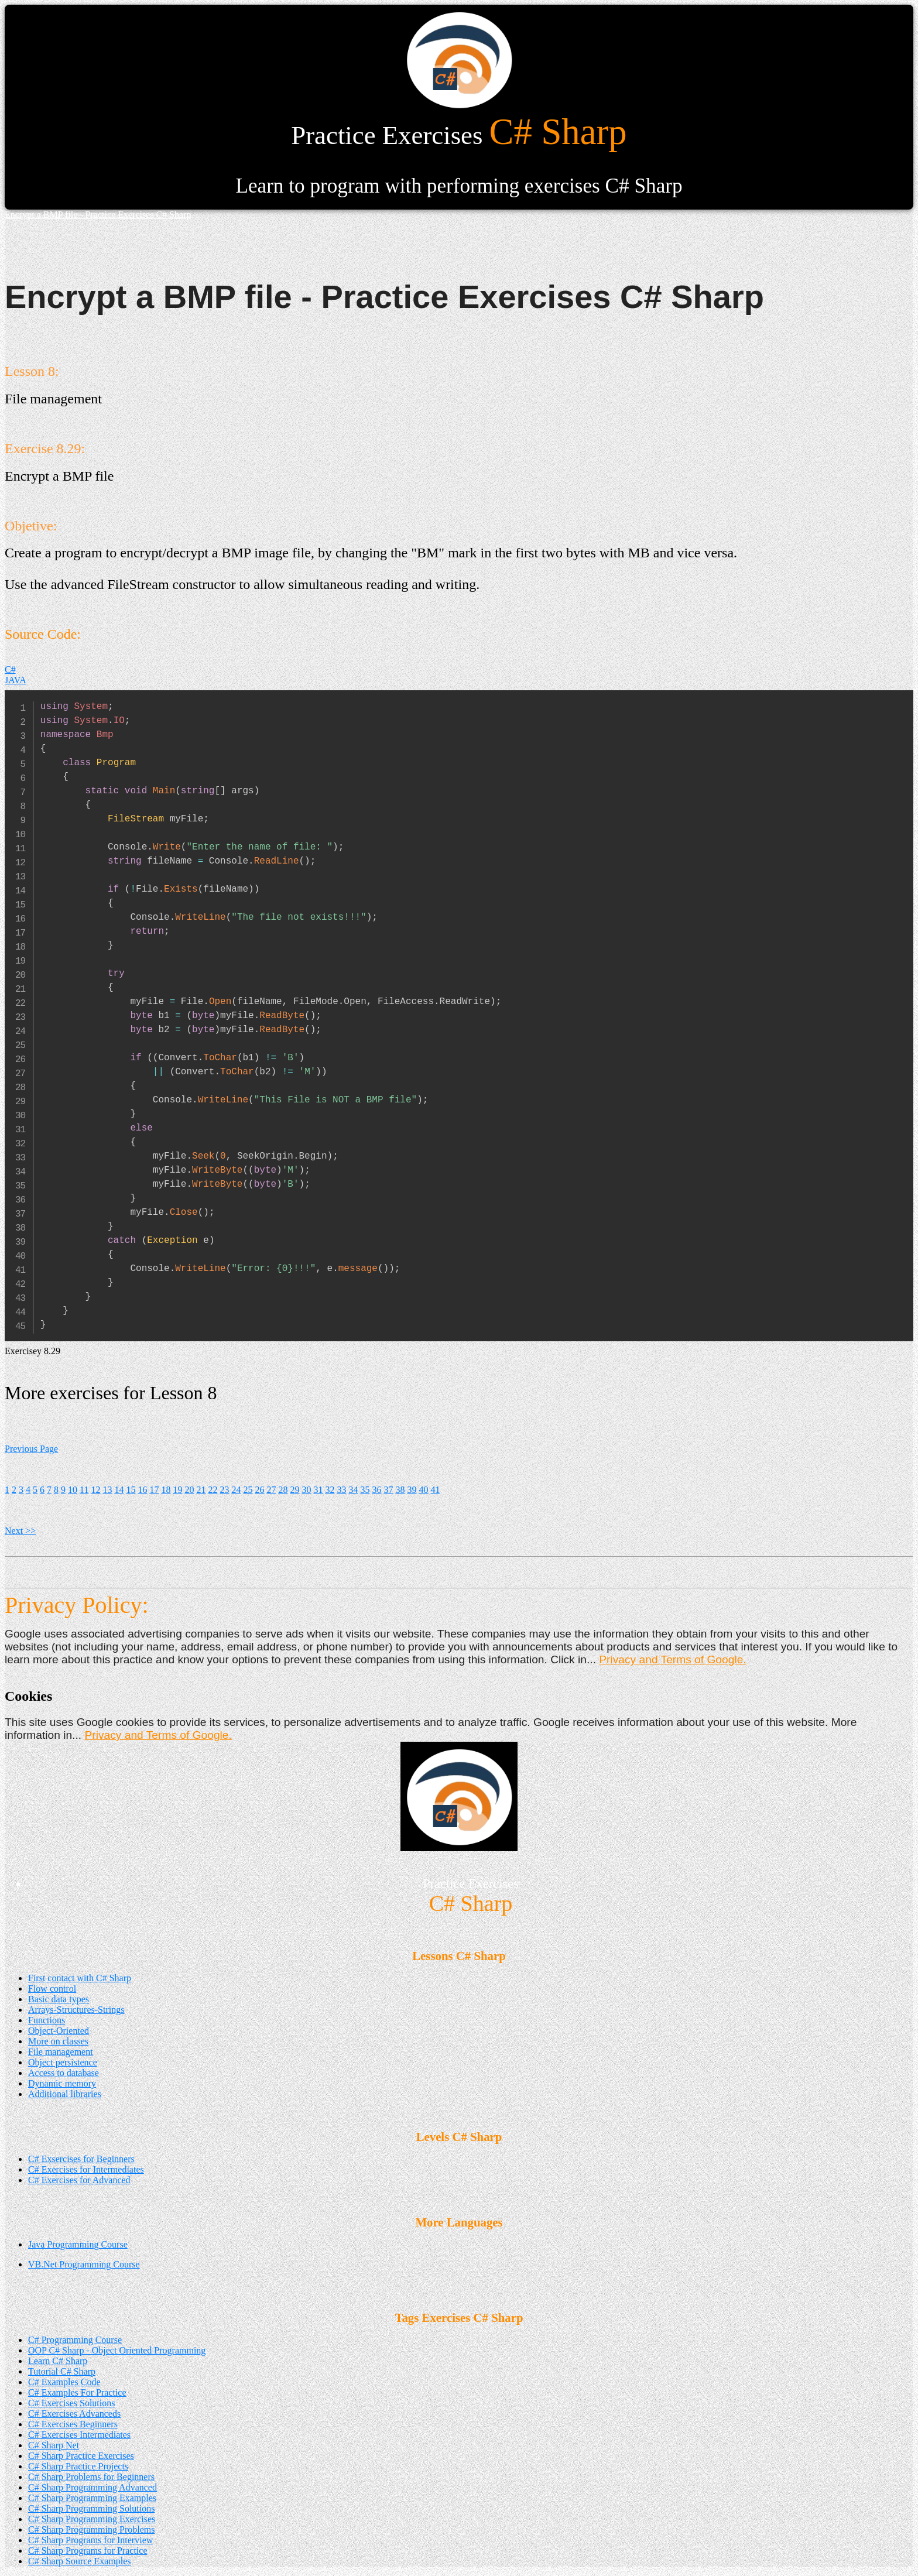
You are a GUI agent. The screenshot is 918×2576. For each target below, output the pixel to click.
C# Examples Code (64, 2382)
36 (376, 1490)
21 (200, 1490)
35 (364, 1490)
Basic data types (58, 1999)
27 (271, 1490)
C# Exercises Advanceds (74, 2414)
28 (282, 1490)
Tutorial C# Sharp (61, 2371)
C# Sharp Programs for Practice (88, 2551)
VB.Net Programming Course (84, 2264)
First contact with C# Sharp (79, 1978)
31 (318, 1490)
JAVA (15, 680)
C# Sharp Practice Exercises (81, 2456)
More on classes (58, 2041)
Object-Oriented (58, 2031)
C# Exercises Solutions (71, 2403)
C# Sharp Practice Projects (78, 2466)
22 (212, 1490)
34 (353, 1490)
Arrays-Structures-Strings (76, 2010)
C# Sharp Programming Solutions (91, 2508)
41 (435, 1490)
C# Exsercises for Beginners (81, 2159)
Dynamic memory (62, 2083)
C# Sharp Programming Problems (91, 2529)
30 (306, 1490)
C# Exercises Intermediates (79, 2435)
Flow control (52, 1988)
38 (400, 1490)
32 (329, 1490)
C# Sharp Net (53, 2445)
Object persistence (62, 2062)
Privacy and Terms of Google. (672, 1659)
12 (95, 1490)
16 (142, 1490)
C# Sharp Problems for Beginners (91, 2477)
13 (107, 1490)
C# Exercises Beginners (73, 2424)
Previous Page (31, 1449)
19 (177, 1490)
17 (154, 1490)
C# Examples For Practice (77, 2392)
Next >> (20, 1531)
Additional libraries (64, 2094)
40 (423, 1490)
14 (119, 1490)
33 (341, 1490)
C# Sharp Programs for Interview (90, 2540)
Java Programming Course (78, 2244)
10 (72, 1490)
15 (130, 1490)
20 (189, 1490)
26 (259, 1490)
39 (411, 1490)
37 (388, 1490)
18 (165, 1490)
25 (247, 1490)
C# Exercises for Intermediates (86, 2169)
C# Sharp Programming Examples (92, 2498)
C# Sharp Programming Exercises (91, 2519)
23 (224, 1490)
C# (10, 669)
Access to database (63, 2073)
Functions (46, 2020)
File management (60, 2052)
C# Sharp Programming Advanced (92, 2487)
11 (84, 1490)
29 (294, 1490)
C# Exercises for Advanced (79, 2180)
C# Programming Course (75, 2340)
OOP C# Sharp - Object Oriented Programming (116, 2350)
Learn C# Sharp (57, 2361)
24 (236, 1490)
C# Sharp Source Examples (79, 2561)
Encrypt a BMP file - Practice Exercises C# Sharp (98, 215)
